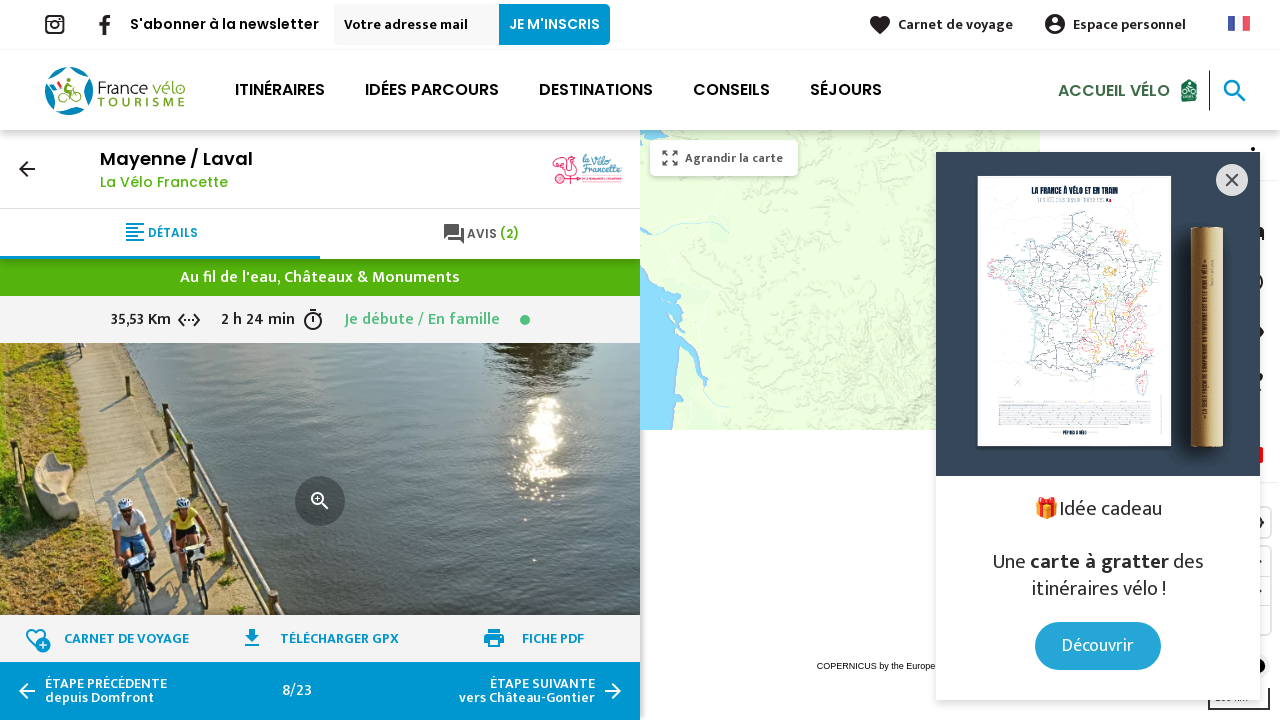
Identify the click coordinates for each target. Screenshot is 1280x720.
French (1239, 23)
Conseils (731, 89)
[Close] (1232, 180)
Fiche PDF (553, 638)
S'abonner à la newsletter (224, 24)
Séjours (846, 89)
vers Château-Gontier (527, 691)
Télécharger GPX (339, 638)
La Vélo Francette (164, 182)
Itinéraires (280, 89)
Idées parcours (432, 89)
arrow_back (27, 169)
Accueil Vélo (1114, 89)
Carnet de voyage (955, 24)
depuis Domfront (106, 691)
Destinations (596, 89)
